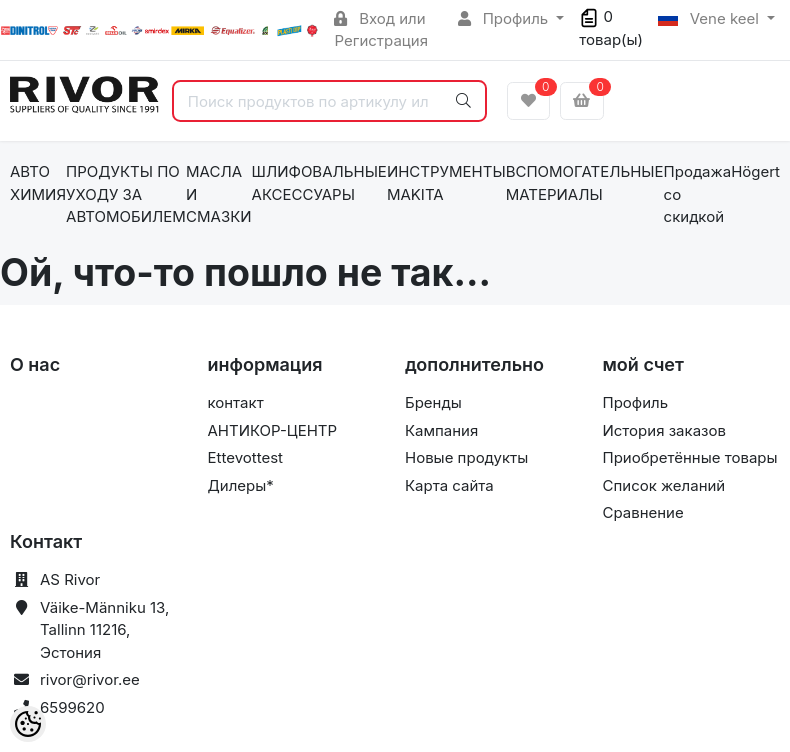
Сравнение (643, 512)
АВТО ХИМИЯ (38, 183)
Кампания (441, 430)
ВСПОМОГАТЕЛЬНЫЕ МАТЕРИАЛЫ (585, 183)
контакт (236, 402)
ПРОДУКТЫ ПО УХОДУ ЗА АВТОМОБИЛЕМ (126, 194)
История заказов (664, 430)
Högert (755, 171)
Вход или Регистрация (381, 30)
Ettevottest (246, 457)
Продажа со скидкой (698, 194)
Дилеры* (241, 485)
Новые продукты (466, 457)
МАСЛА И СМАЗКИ (219, 194)
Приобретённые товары (690, 457)
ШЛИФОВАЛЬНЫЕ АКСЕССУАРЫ (319, 183)
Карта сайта (449, 485)
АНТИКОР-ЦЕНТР (273, 430)
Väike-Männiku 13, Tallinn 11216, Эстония (104, 630)
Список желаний (664, 485)
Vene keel (710, 18)
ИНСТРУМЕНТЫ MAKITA (446, 183)
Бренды (433, 402)
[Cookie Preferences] (28, 724)
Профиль (505, 18)
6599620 (72, 707)
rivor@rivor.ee (90, 679)
